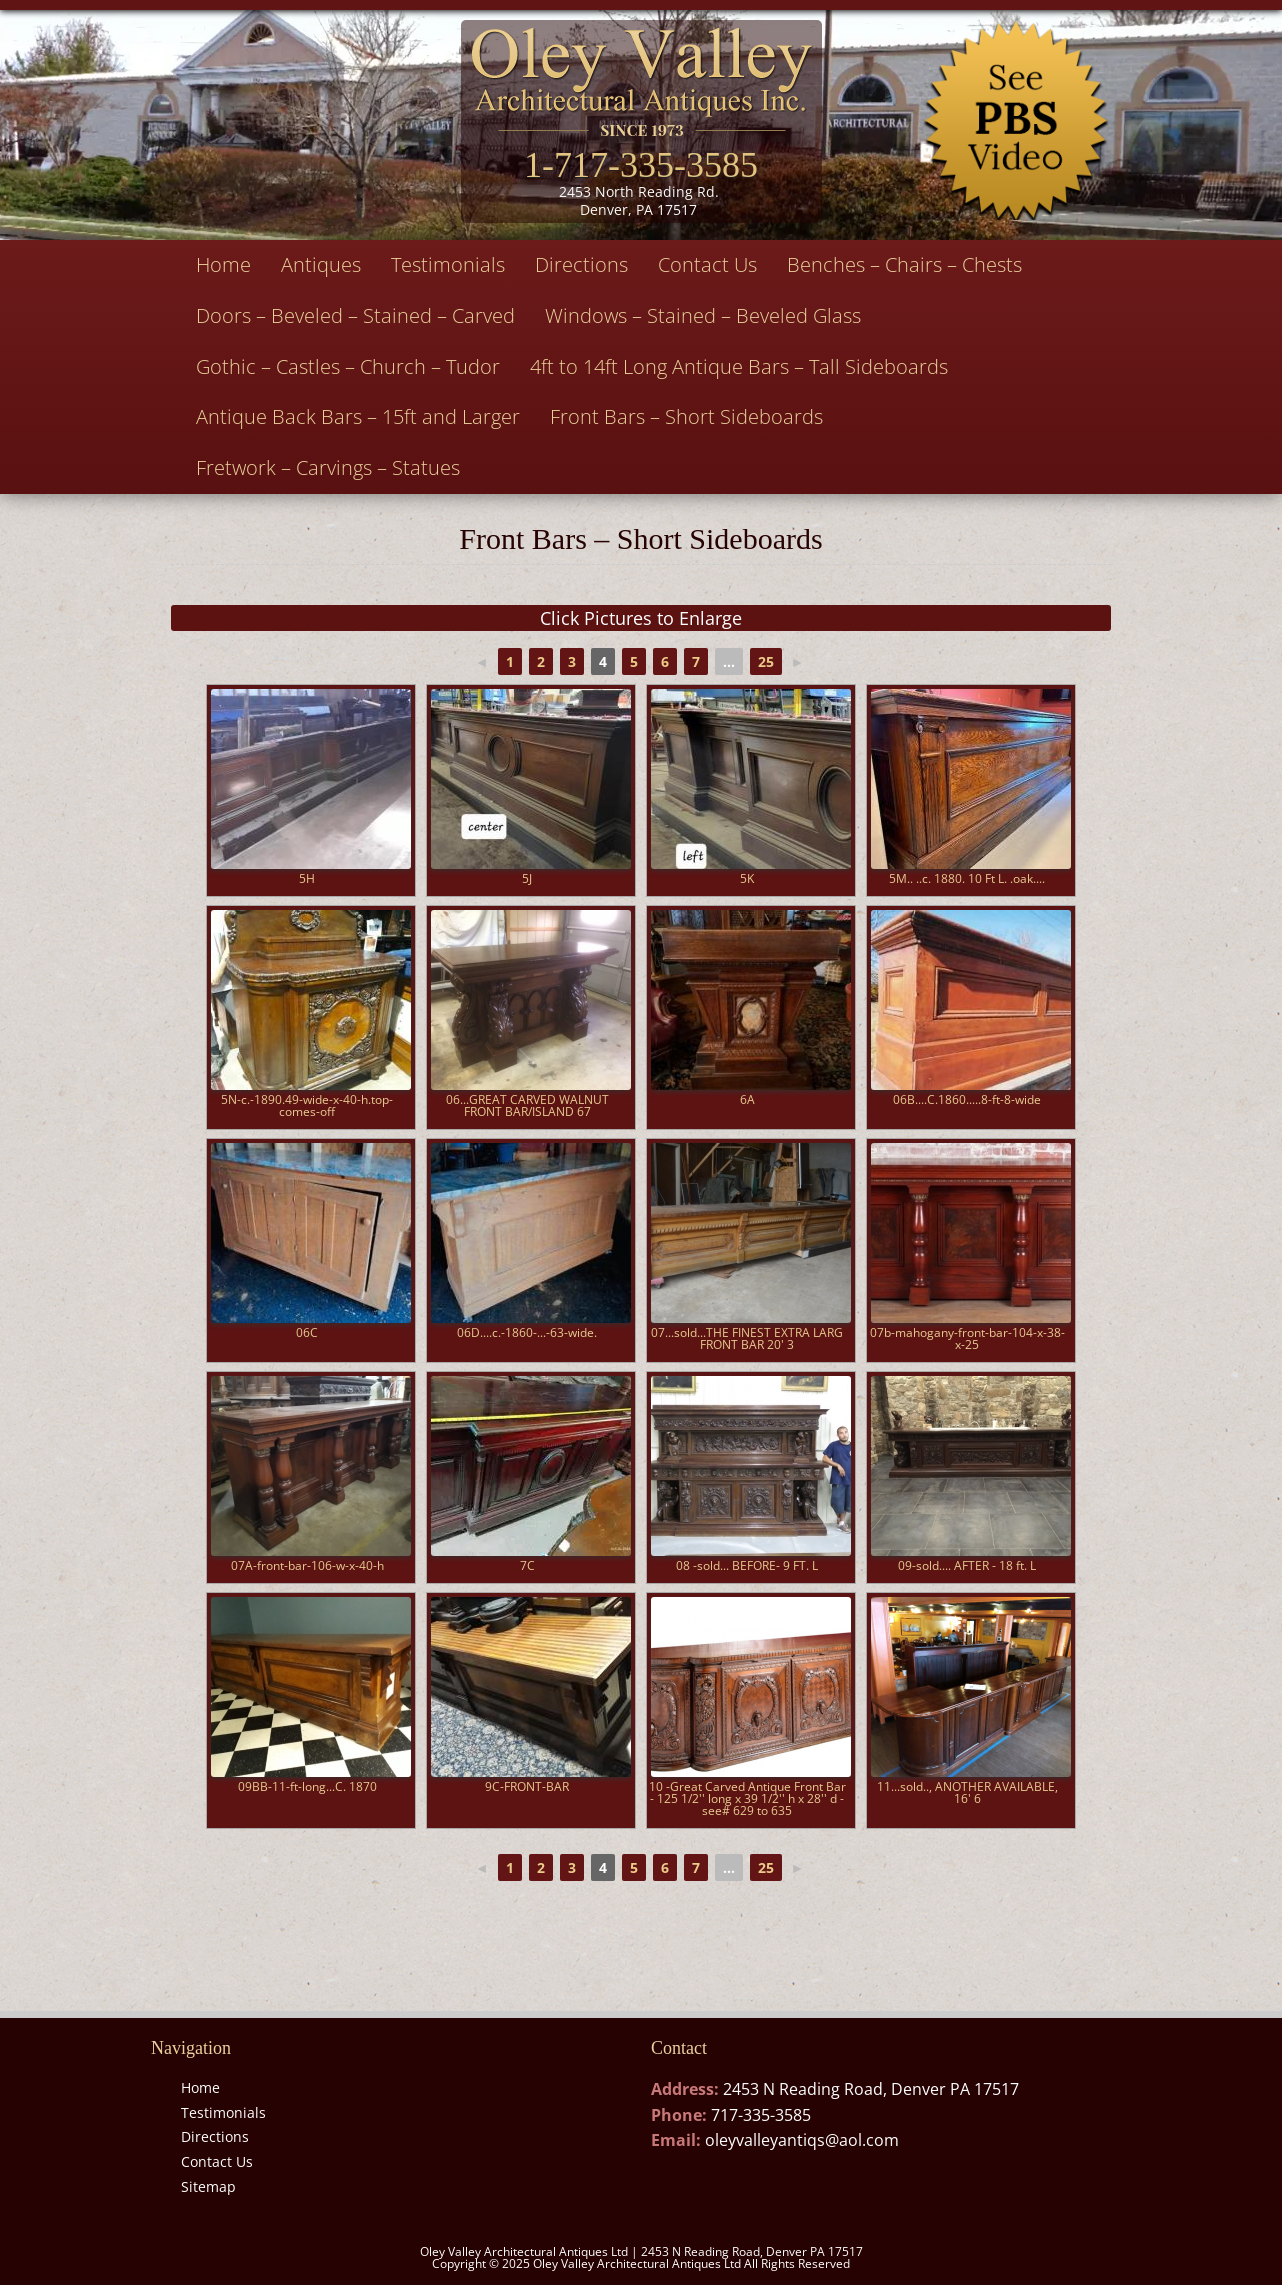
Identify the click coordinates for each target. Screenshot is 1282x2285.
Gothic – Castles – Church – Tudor (348, 366)
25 (766, 661)
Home (223, 264)
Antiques (321, 264)
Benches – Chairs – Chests (904, 264)
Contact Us (707, 264)
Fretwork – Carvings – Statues (328, 467)
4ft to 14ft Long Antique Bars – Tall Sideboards (739, 366)
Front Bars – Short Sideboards (686, 416)
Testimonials (448, 264)
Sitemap (208, 2186)
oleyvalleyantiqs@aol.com (802, 2140)
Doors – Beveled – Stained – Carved (355, 315)
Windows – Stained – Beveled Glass (703, 315)
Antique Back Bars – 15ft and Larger (358, 416)
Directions (581, 264)
